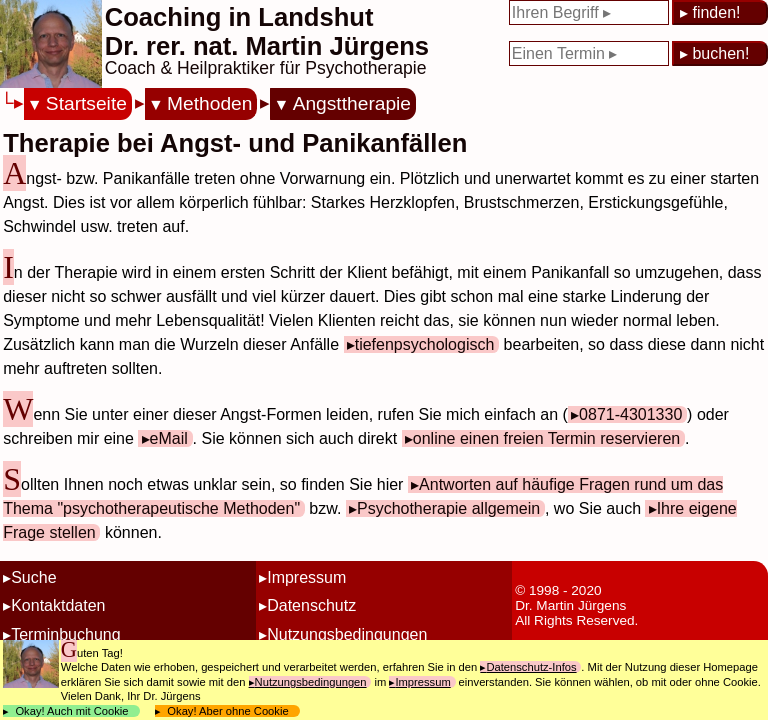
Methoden (209, 103)
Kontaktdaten (58, 605)
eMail (169, 438)
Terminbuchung (65, 634)
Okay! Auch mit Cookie (72, 711)
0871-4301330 (630, 414)
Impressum (306, 577)
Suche (33, 577)
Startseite (86, 103)
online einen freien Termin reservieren (546, 438)
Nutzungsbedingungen (347, 634)
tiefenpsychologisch (425, 344)
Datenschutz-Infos (531, 667)
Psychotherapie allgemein (448, 508)
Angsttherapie (352, 103)
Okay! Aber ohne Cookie (228, 711)
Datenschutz (311, 605)
